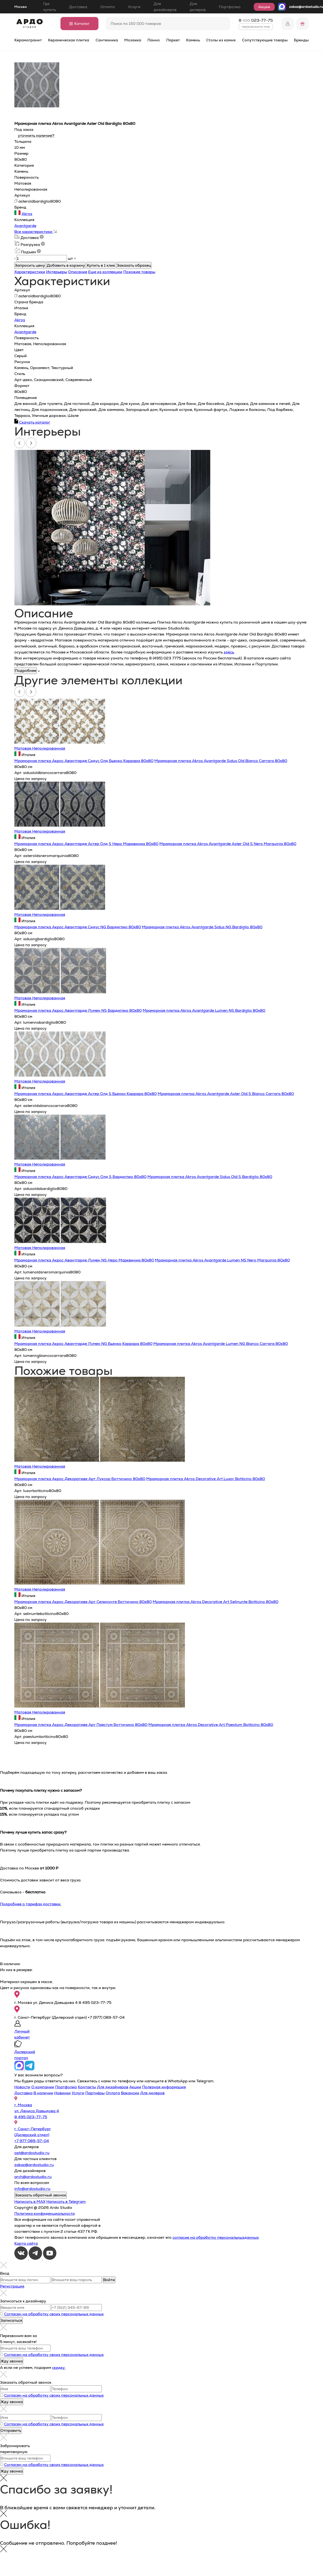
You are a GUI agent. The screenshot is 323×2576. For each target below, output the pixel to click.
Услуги (134, 6)
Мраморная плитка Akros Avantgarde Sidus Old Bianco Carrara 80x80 (220, 760)
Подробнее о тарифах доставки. (30, 1904)
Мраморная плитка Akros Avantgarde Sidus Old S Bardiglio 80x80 (209, 1176)
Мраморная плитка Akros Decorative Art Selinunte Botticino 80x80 (215, 1601)
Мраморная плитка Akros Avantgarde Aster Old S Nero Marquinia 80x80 (227, 843)
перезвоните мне (256, 26)
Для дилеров (198, 6)
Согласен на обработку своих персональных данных (54, 2313)
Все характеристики (35, 231)
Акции (264, 6)
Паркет (173, 40)
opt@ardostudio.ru (31, 2152)
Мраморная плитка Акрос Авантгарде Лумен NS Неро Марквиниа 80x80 (84, 1260)
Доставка (78, 6)
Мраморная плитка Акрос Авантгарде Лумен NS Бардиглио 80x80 (78, 1010)
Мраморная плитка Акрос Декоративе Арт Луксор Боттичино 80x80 (79, 1478)
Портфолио (230, 6)
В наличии (43, 2092)
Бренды (301, 40)
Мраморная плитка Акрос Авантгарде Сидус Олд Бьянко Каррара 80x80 (83, 760)
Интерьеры (56, 271)
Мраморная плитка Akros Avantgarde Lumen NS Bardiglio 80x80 (204, 1010)
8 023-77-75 (256, 20)
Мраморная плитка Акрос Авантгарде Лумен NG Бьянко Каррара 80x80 (83, 1343)
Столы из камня (221, 40)
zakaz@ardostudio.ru (306, 7)
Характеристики (29, 271)
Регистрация (12, 2286)
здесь (229, 652)
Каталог (79, 23)
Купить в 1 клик (101, 265)
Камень (193, 40)
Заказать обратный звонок (40, 2195)
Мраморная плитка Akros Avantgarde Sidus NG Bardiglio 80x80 (202, 926)
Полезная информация (164, 2087)
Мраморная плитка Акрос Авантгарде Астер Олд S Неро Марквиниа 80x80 (86, 843)
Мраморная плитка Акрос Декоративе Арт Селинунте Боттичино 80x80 (83, 1601)
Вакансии (130, 2092)
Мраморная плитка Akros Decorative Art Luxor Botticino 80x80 (205, 1478)
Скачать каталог (32, 422)
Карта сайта (26, 2243)
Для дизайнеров (165, 6)
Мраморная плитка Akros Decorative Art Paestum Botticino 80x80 (210, 1724)
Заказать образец (134, 265)
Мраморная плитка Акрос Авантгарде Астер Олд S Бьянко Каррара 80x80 (85, 1093)
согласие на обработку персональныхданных (215, 2237)
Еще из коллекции (105, 271)
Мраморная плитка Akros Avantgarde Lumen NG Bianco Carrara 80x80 (220, 1343)
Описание (77, 271)
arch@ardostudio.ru (33, 2176)
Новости (22, 2087)
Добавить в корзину (66, 265)
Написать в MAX (29, 2201)
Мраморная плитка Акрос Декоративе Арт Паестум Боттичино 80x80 (80, 1724)
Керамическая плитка (68, 40)
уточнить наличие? (36, 135)
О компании (42, 2087)
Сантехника (107, 40)
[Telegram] (36, 2258)
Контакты (87, 2087)
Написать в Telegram (66, 2201)
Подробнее (25, 670)
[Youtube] (49, 2258)
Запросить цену (30, 265)
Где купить (49, 6)
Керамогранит (28, 40)
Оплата (107, 6)
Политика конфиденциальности (44, 2213)
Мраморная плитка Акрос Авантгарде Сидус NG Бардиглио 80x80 (77, 926)
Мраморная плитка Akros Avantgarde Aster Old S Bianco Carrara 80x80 (226, 1093)
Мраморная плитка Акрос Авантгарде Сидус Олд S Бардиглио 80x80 (80, 1176)
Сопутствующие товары (265, 40)
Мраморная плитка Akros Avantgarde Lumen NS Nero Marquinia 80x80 (222, 1260)
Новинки (62, 2092)
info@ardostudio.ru (32, 2188)
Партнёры (95, 2092)
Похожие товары (139, 271)
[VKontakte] (21, 2258)
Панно (153, 40)
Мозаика (132, 40)
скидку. (58, 2367)
